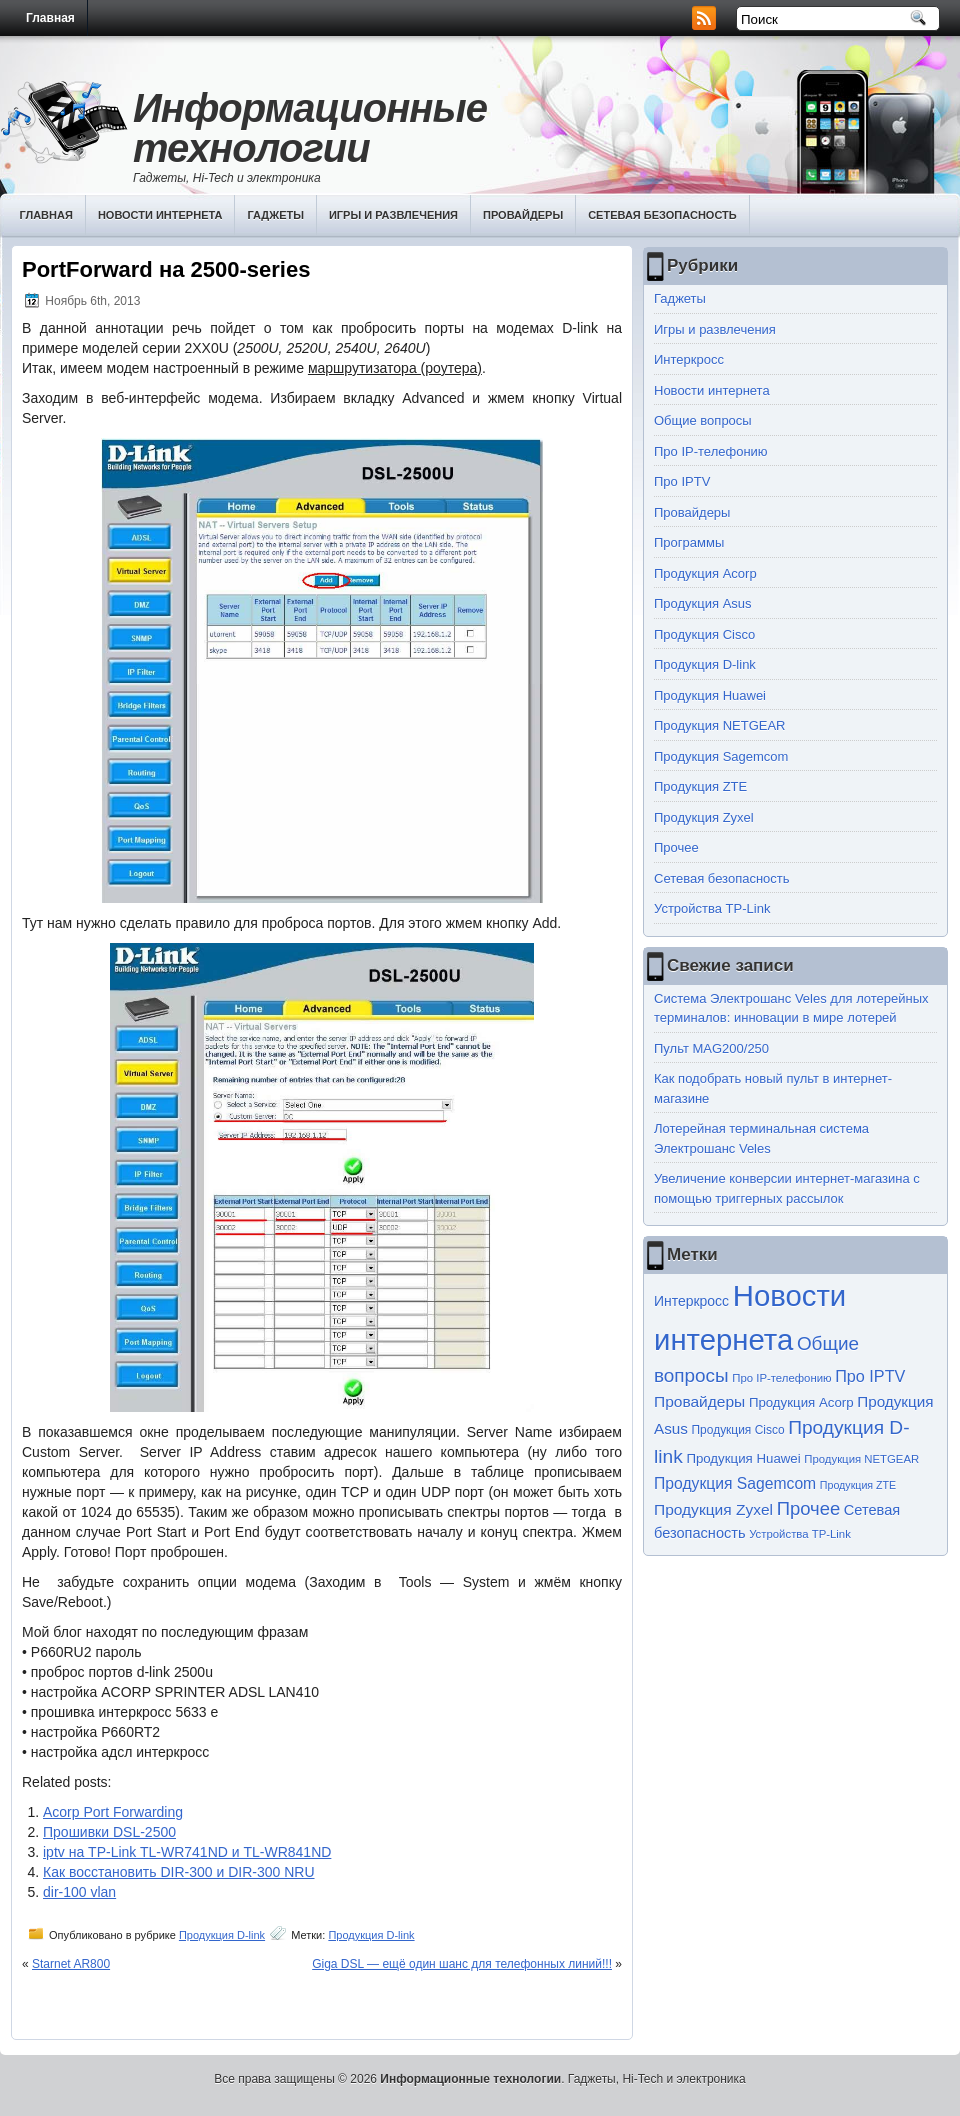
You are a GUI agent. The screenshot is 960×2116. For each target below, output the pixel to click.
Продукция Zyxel (704, 817)
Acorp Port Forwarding (113, 1812)
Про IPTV (682, 481)
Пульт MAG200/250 (711, 1048)
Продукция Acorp (705, 573)
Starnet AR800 (71, 1964)
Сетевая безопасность (662, 215)
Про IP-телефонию (711, 451)
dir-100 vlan (79, 1892)
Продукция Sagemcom (721, 756)
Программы (689, 542)
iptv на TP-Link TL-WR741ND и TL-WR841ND (187, 1852)
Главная (50, 18)
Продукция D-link (222, 1935)
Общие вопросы (703, 420)
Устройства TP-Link (712, 908)
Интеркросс (689, 359)
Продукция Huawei (710, 695)
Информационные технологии (310, 128)
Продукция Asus (703, 603)
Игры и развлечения (393, 215)
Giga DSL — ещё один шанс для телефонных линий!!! (462, 1964)
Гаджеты (275, 215)
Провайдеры (523, 215)
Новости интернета (160, 215)
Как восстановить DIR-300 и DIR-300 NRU (179, 1872)
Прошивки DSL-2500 (109, 1832)
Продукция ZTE (700, 786)
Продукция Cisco (704, 634)
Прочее (676, 847)
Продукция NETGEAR (720, 725)
